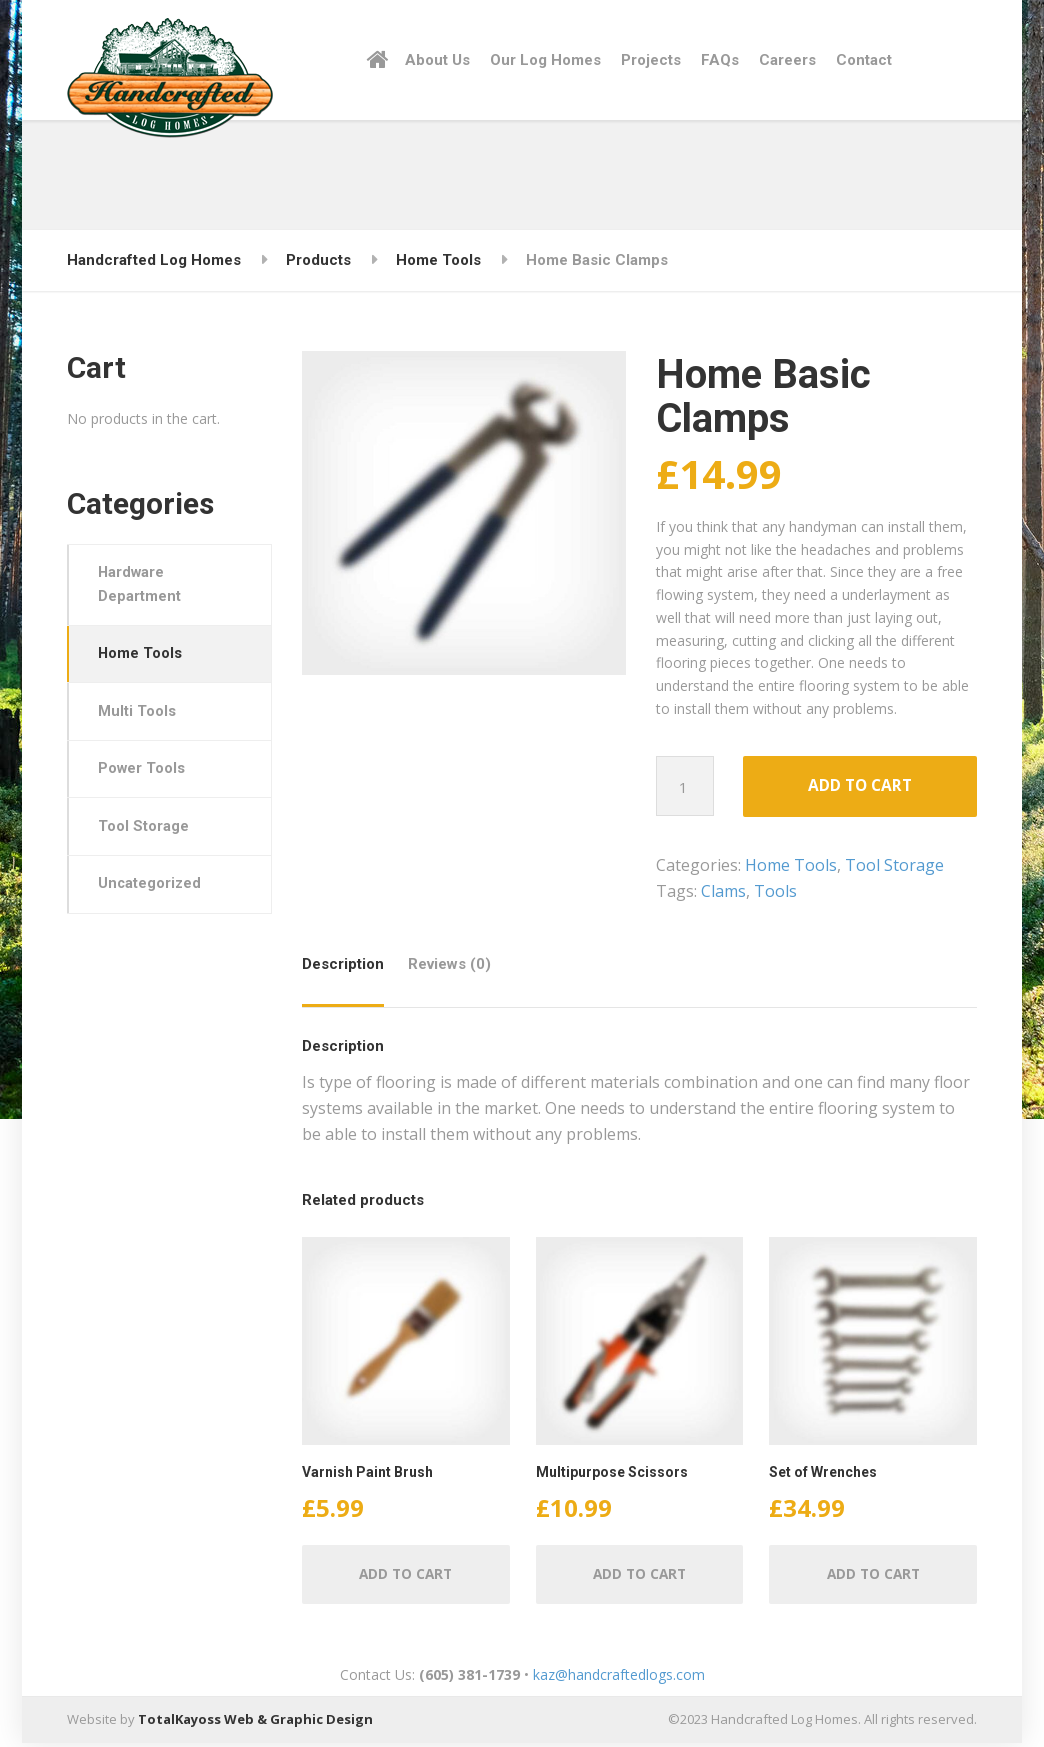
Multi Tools (139, 717)
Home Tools (791, 867)
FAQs (720, 60)
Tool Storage (894, 867)
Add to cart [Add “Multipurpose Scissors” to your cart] (639, 1577)
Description (343, 966)
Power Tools (144, 776)
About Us (437, 60)
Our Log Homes (545, 60)
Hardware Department (141, 586)
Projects (651, 60)
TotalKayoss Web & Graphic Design (255, 1724)
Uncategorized (152, 895)
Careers (787, 60)
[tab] (348, 973)
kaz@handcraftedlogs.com (619, 1678)
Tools (775, 893)
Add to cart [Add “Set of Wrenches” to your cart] (873, 1577)
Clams (723, 893)
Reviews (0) (449, 966)
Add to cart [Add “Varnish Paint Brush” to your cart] (405, 1577)
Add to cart (860, 787)
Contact (864, 60)
